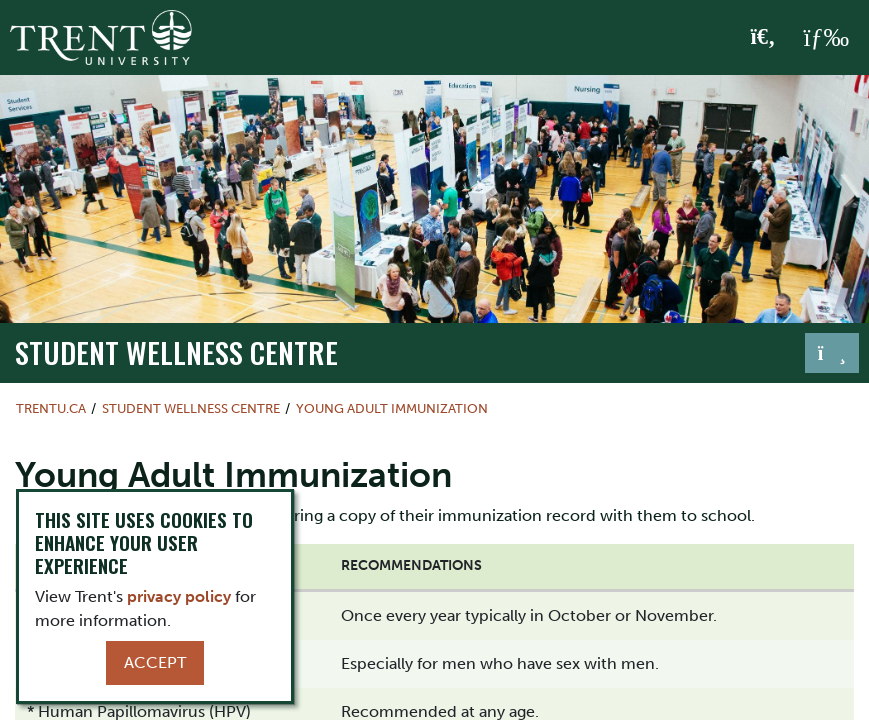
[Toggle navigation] (832, 353)
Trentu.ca (51, 408)
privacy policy (179, 596)
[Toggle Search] (763, 38)
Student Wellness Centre (176, 351)
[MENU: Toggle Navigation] (826, 38)
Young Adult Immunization (392, 408)
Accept (155, 662)
